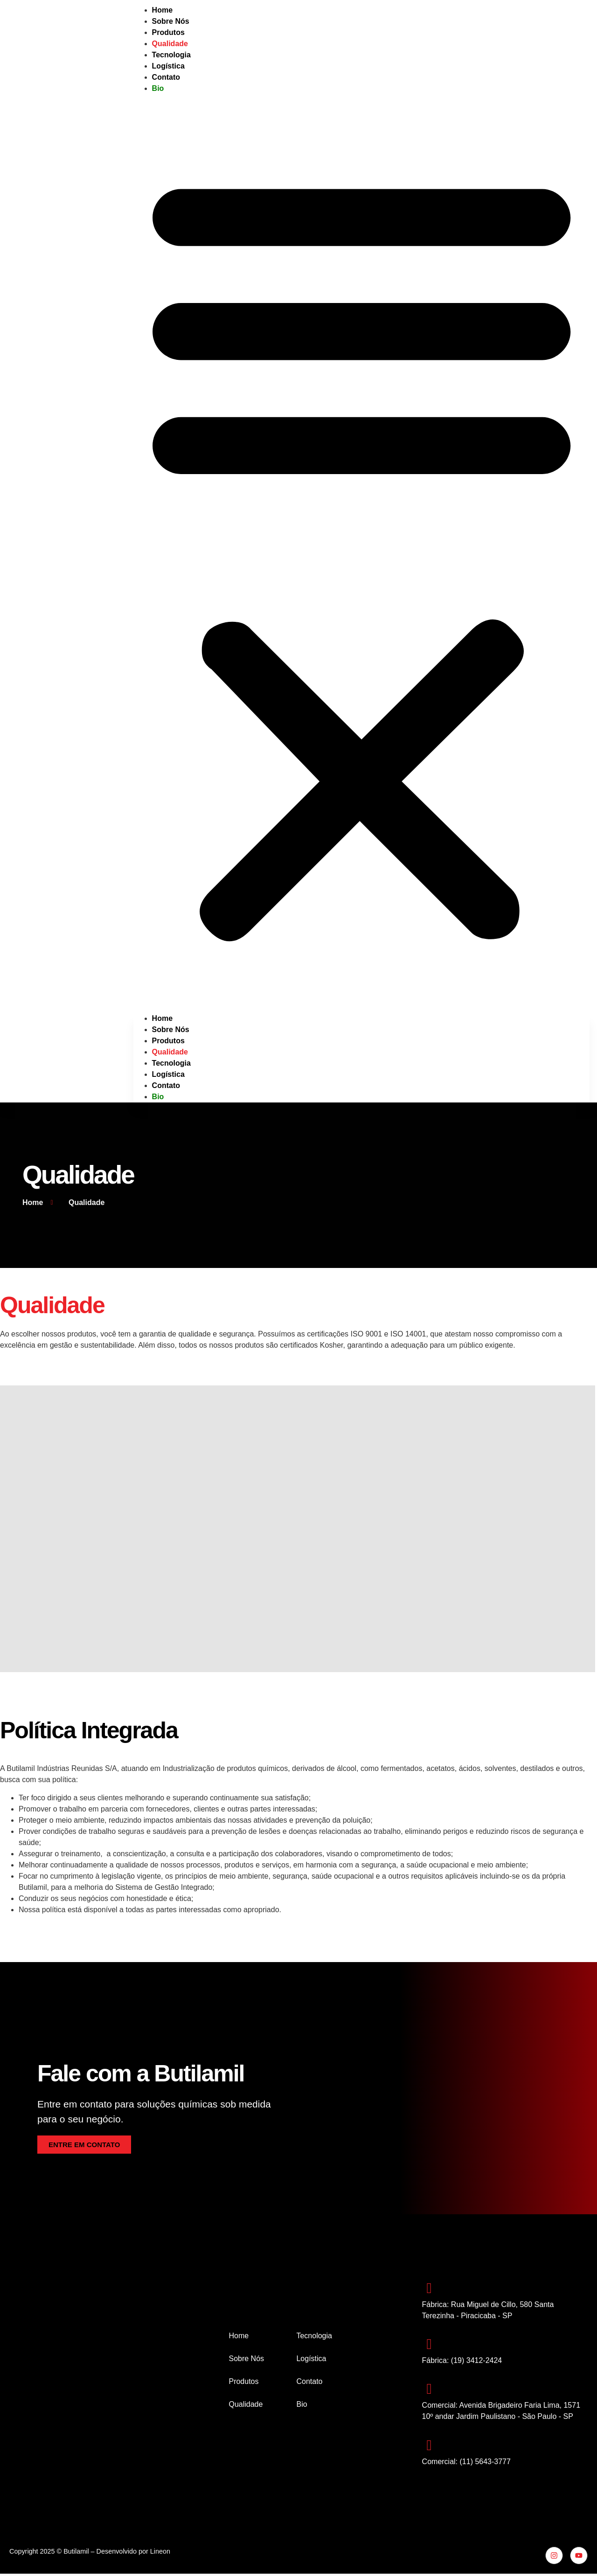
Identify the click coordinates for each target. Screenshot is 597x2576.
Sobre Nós (170, 1029)
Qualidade (170, 1052)
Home (162, 1018)
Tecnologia (171, 1063)
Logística (168, 1074)
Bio (158, 88)
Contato (166, 77)
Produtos (168, 1041)
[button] (361, 553)
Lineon (160, 2553)
